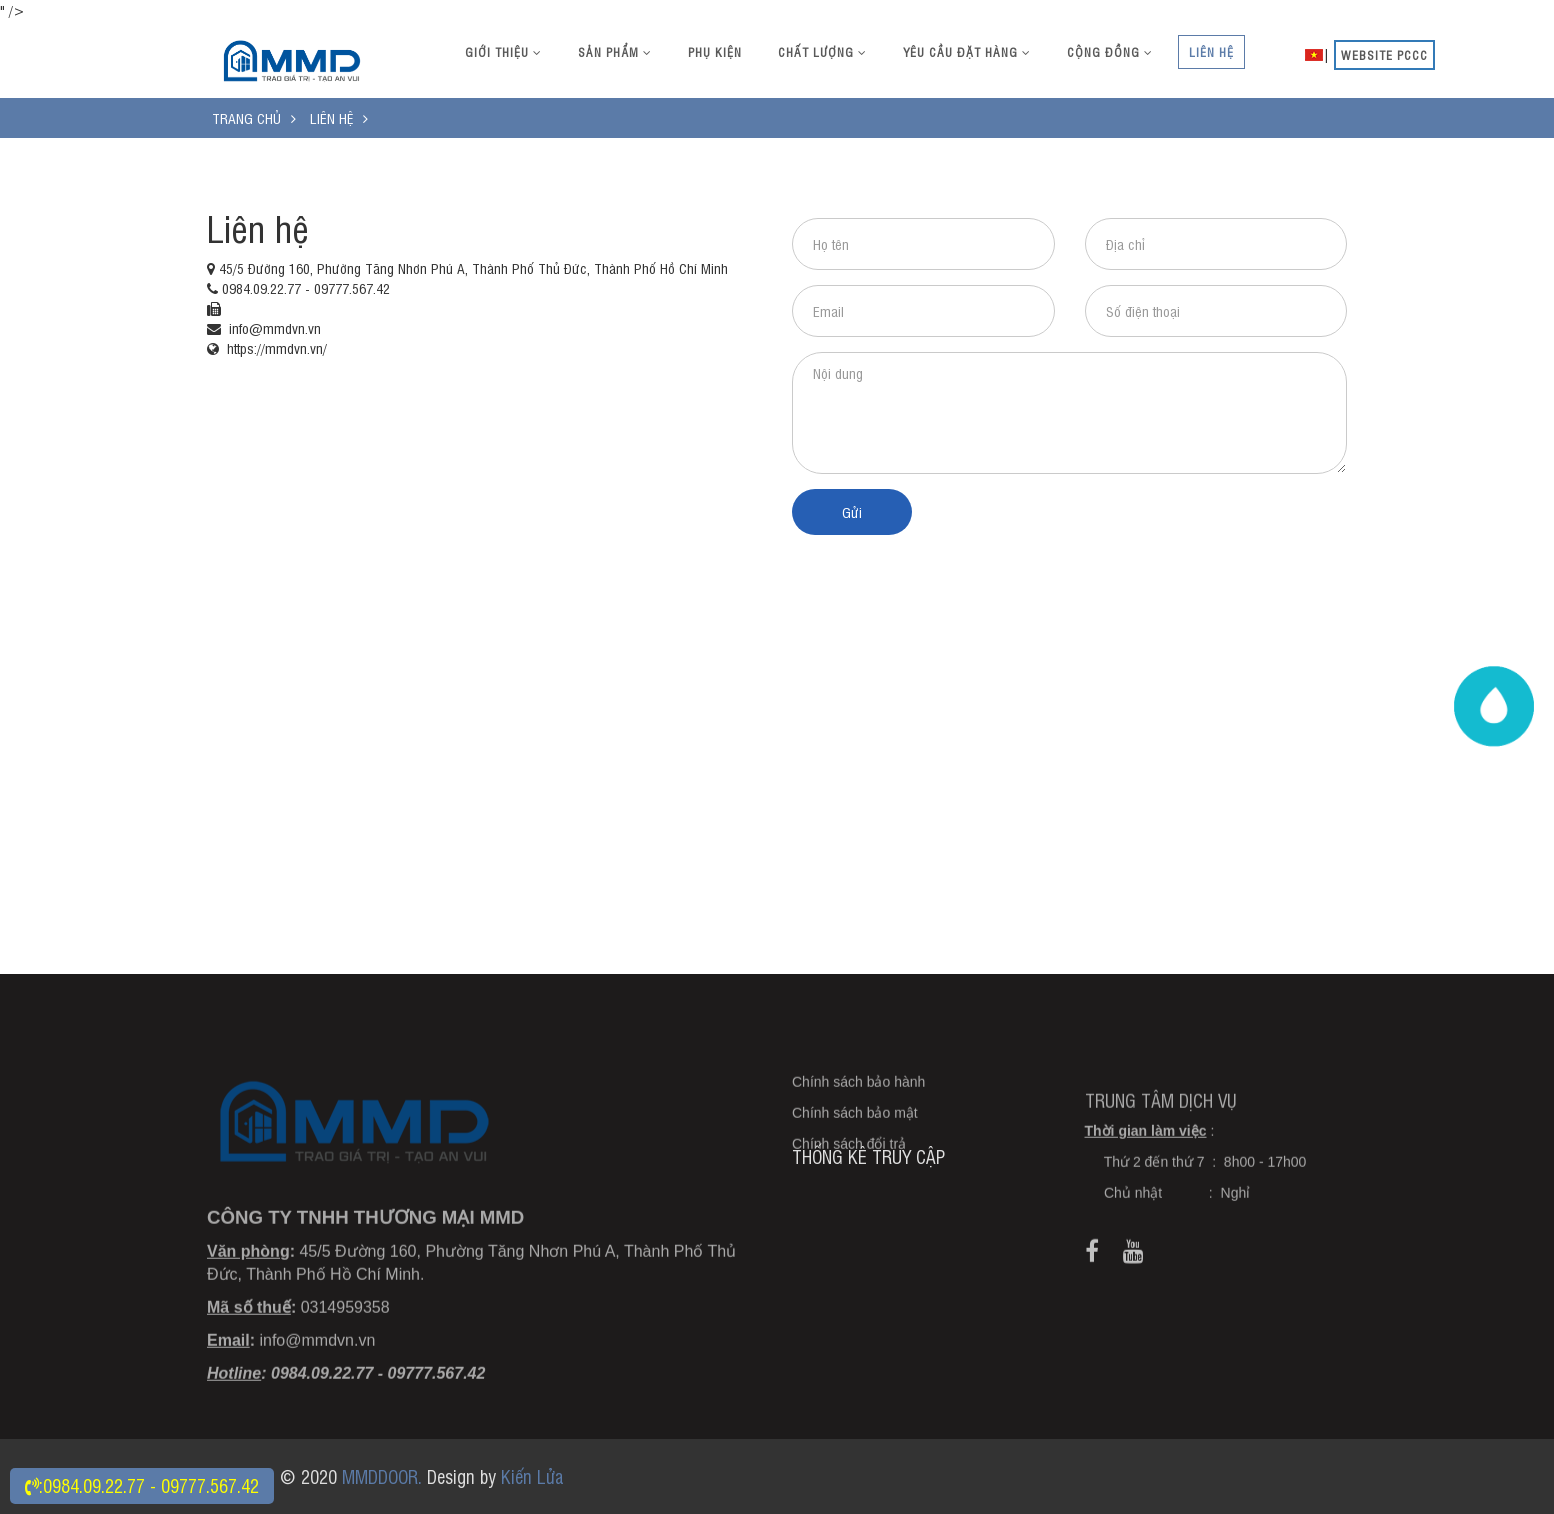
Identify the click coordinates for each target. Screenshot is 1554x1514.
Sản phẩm (615, 52)
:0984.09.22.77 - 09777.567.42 (142, 1485)
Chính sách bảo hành (858, 1123)
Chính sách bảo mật (855, 1154)
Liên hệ (1211, 52)
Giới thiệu (503, 52)
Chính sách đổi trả (849, 1185)
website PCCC (1384, 55)
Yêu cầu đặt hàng (967, 52)
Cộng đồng (1110, 52)
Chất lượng (822, 52)
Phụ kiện (715, 52)
